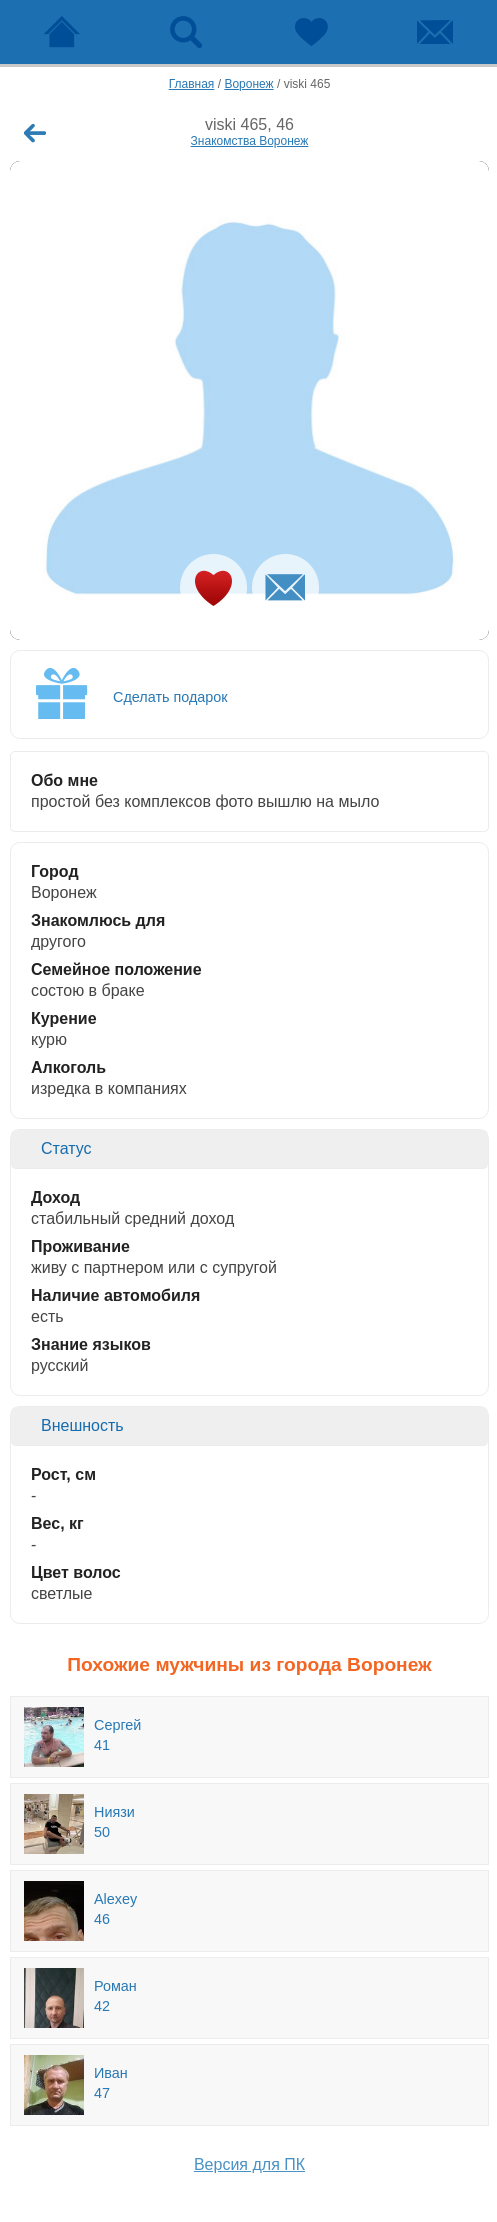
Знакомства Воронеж (250, 141)
